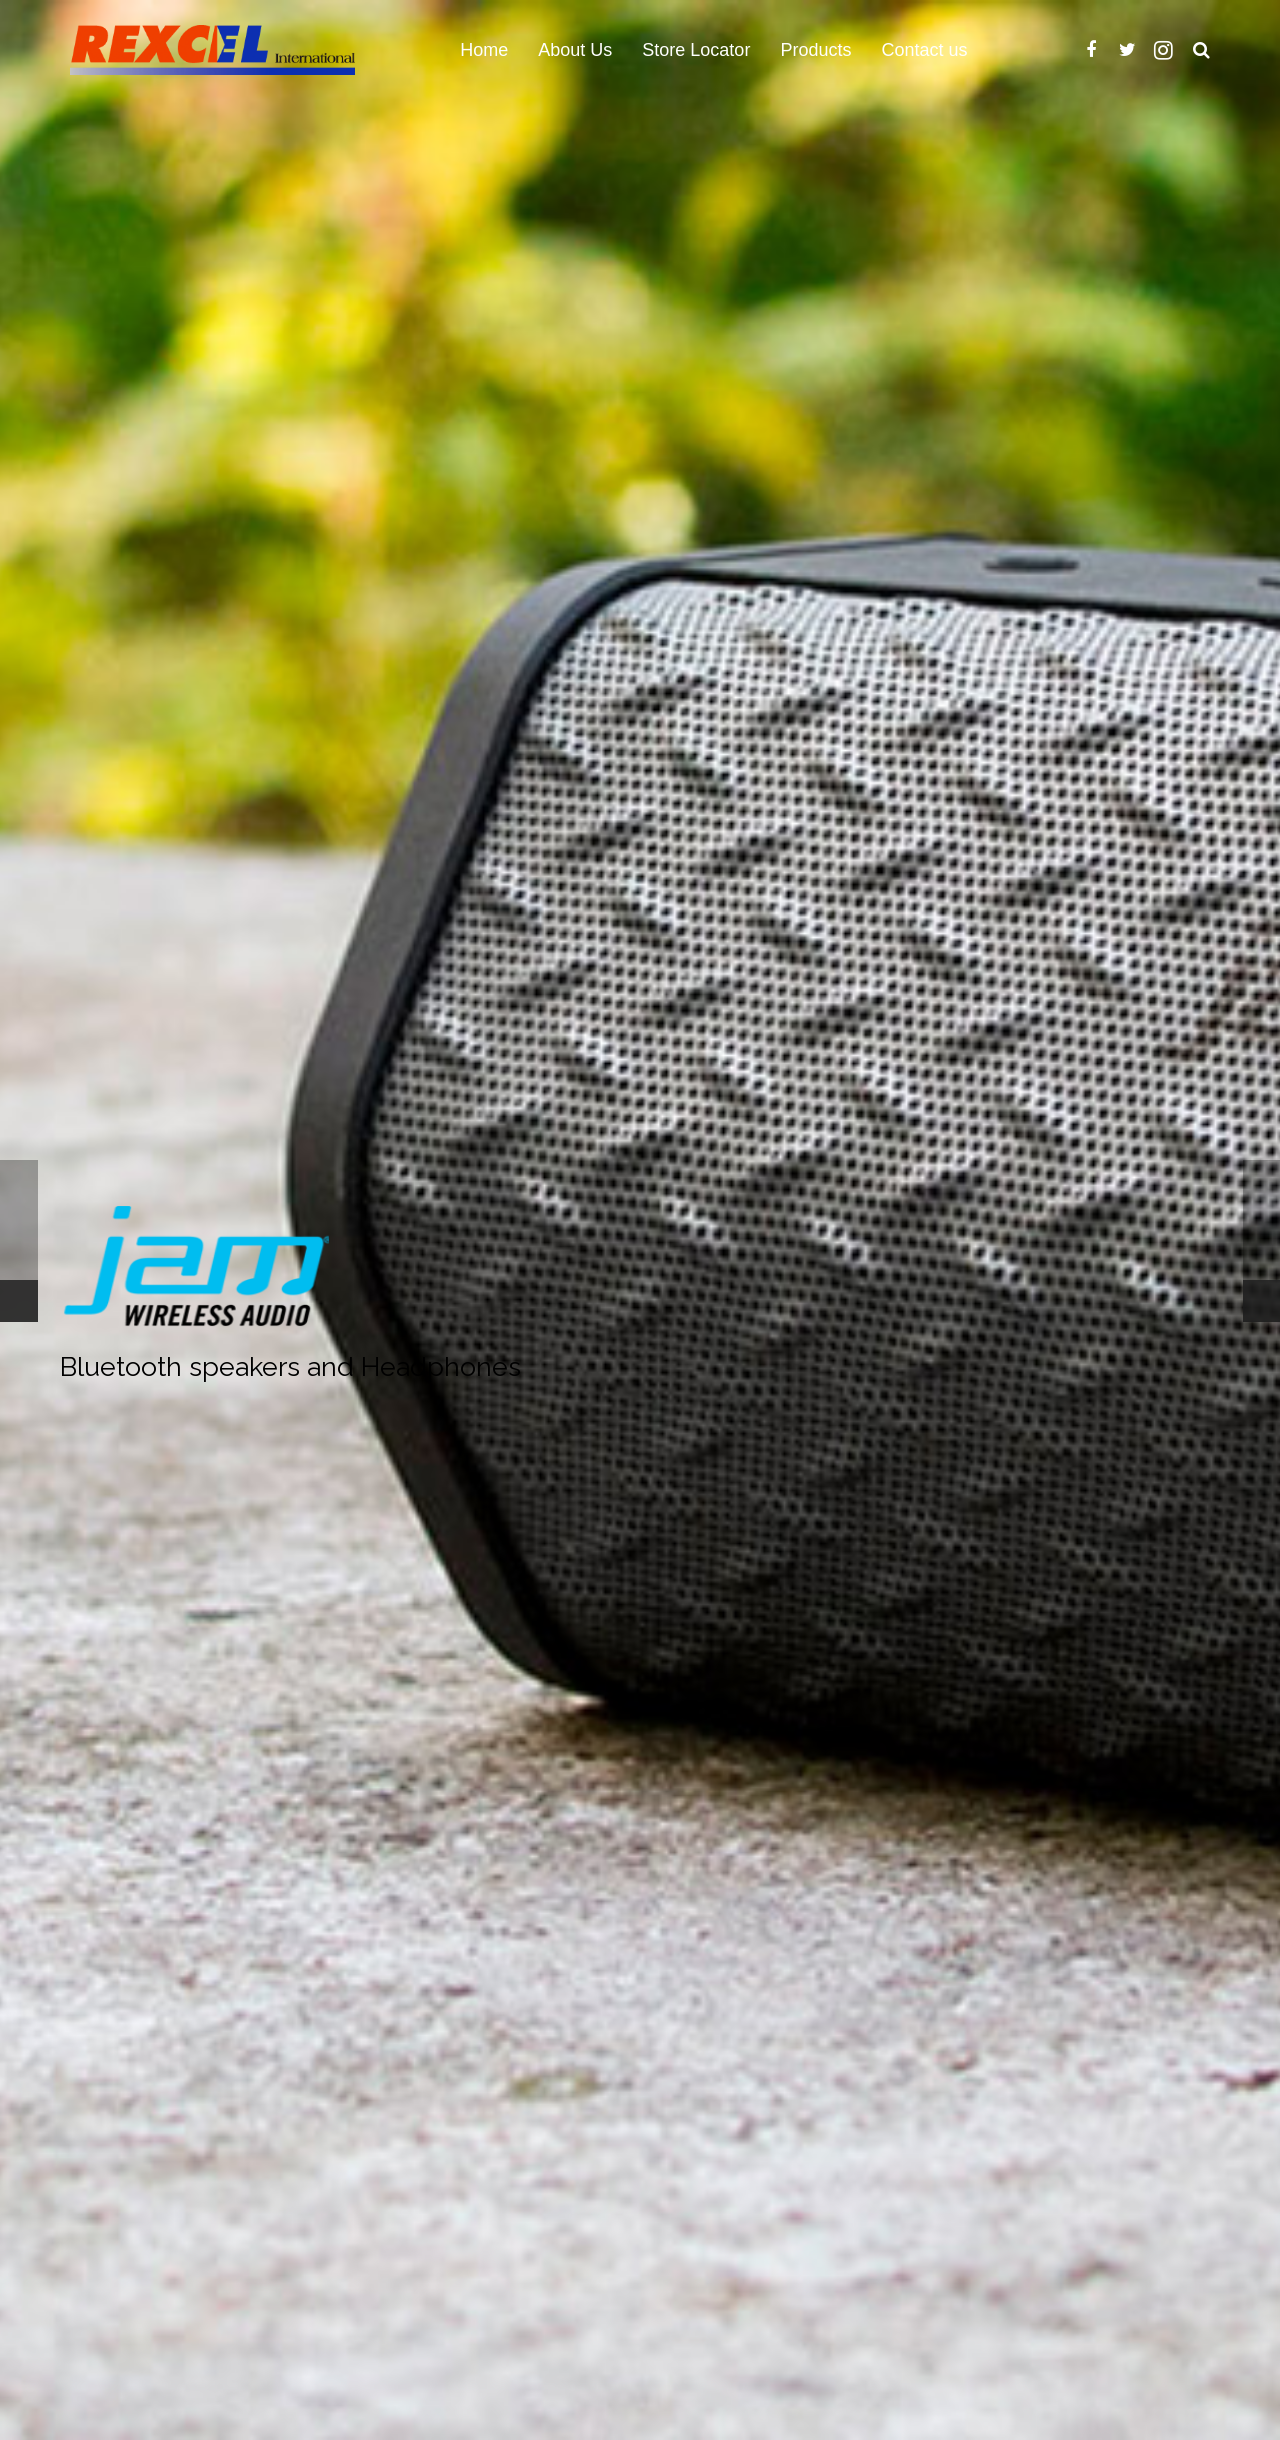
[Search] (1201, 50)
